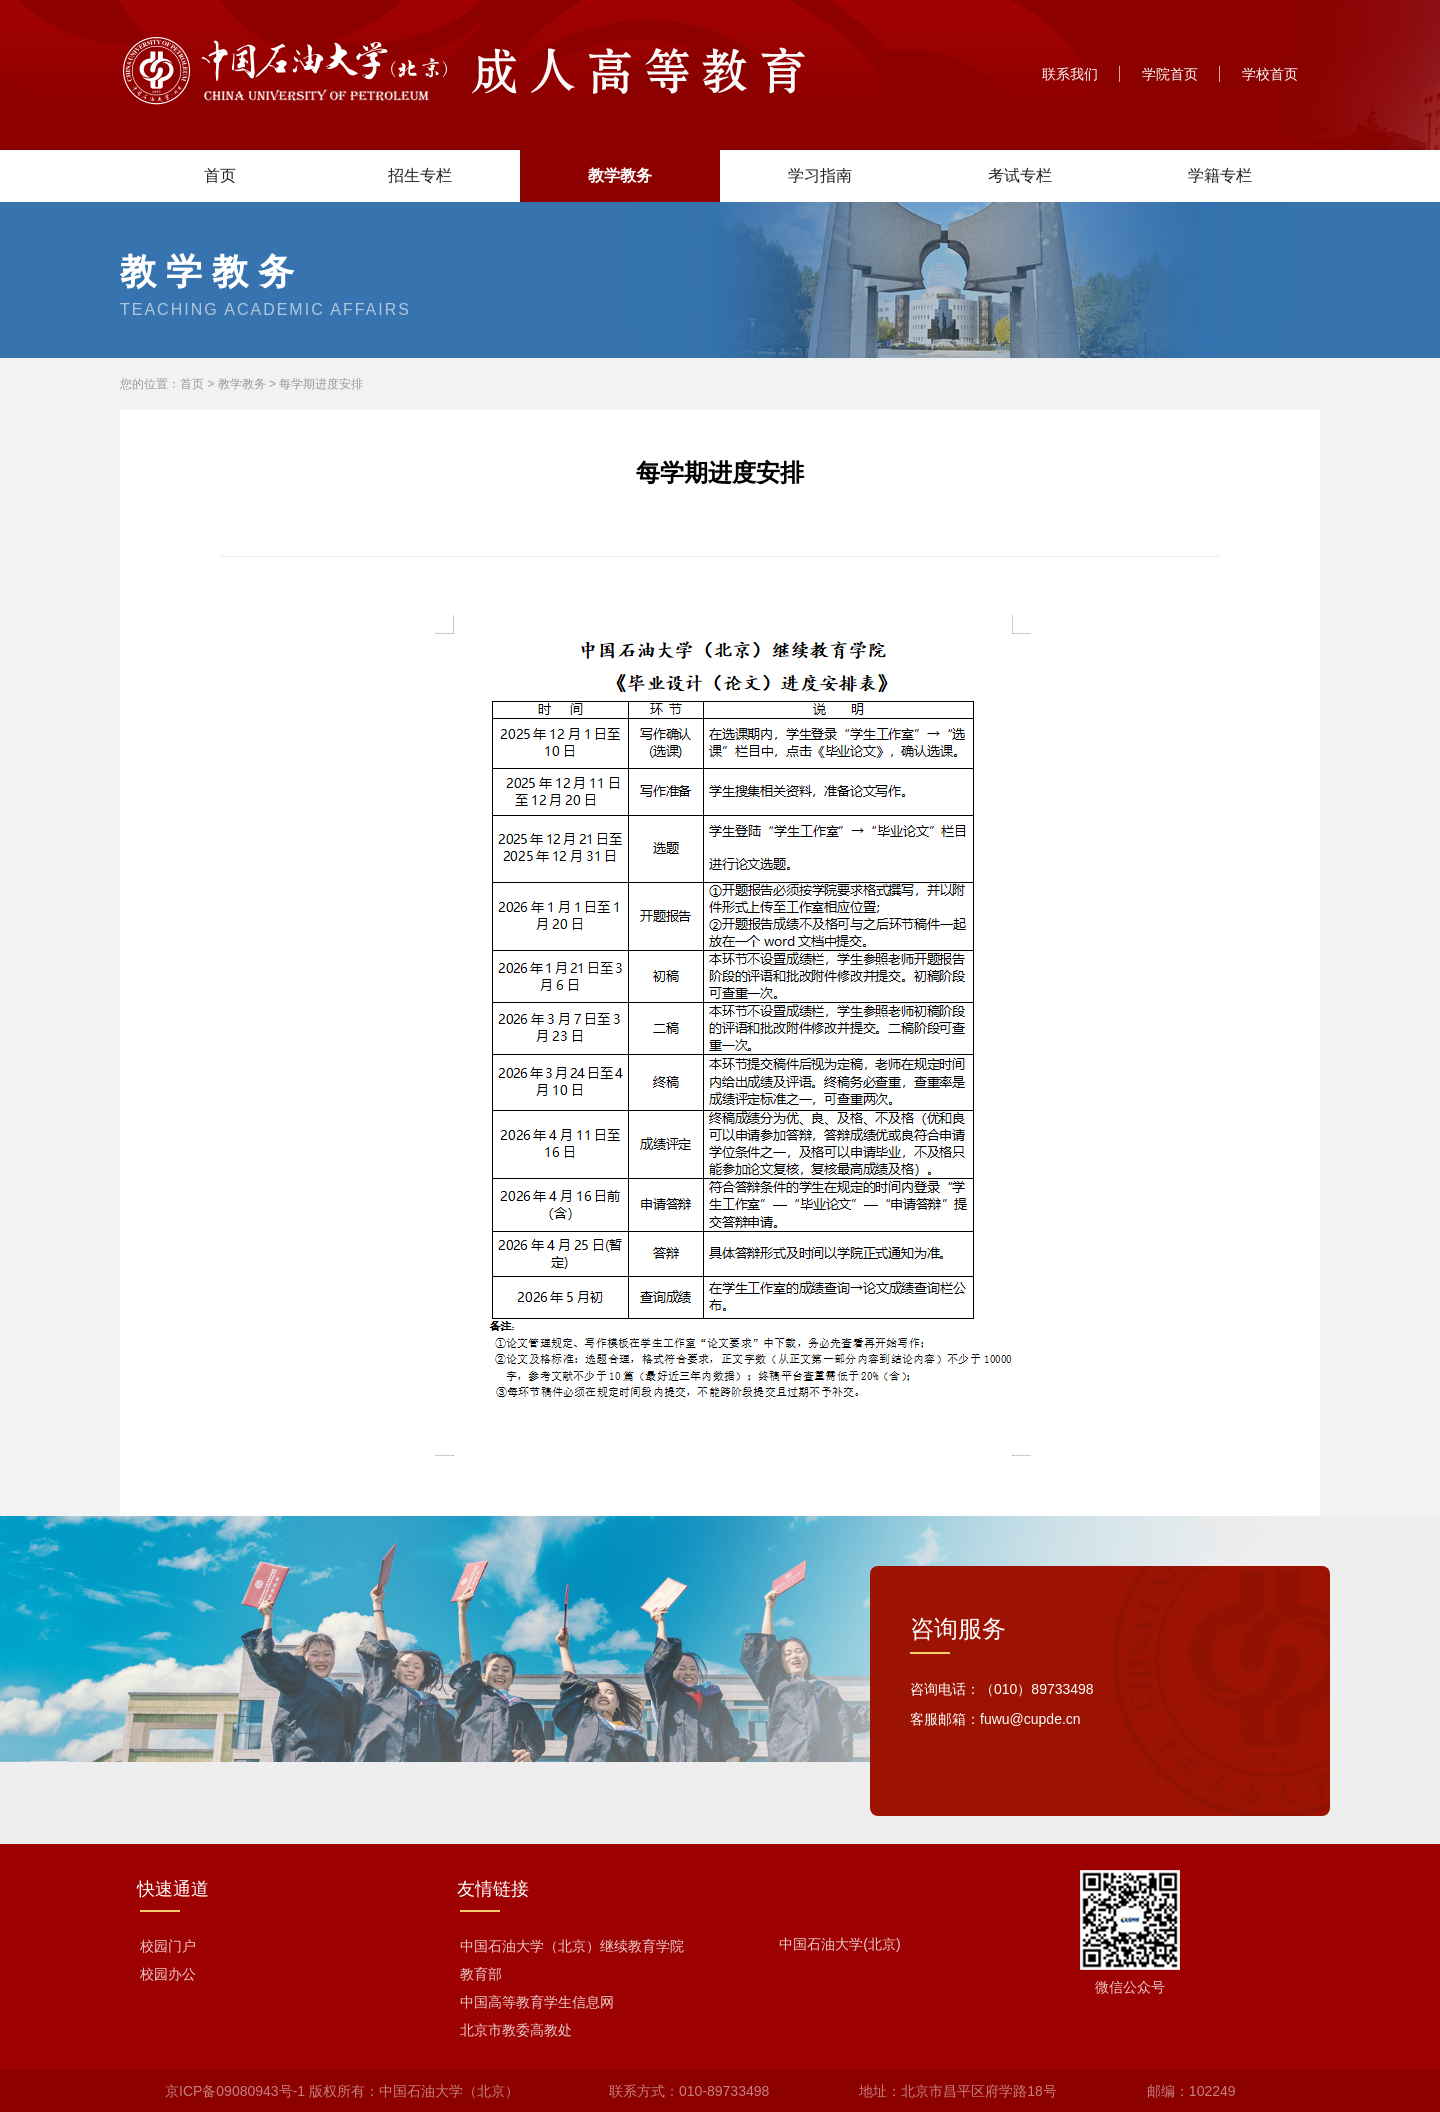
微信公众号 (1130, 1987)
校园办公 (168, 1974)
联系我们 (1070, 74)
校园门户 (168, 1946)
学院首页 (1170, 74)
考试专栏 (1020, 175)
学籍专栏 (1220, 175)
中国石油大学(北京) (839, 1944)
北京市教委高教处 (516, 2030)
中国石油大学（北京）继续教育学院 (572, 1946)
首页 (220, 175)
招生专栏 (420, 175)
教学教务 (620, 175)
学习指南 (820, 175)
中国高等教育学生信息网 (537, 2002)
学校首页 (1270, 74)
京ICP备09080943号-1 (235, 2091)
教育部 (481, 1974)
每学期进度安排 (321, 384)
